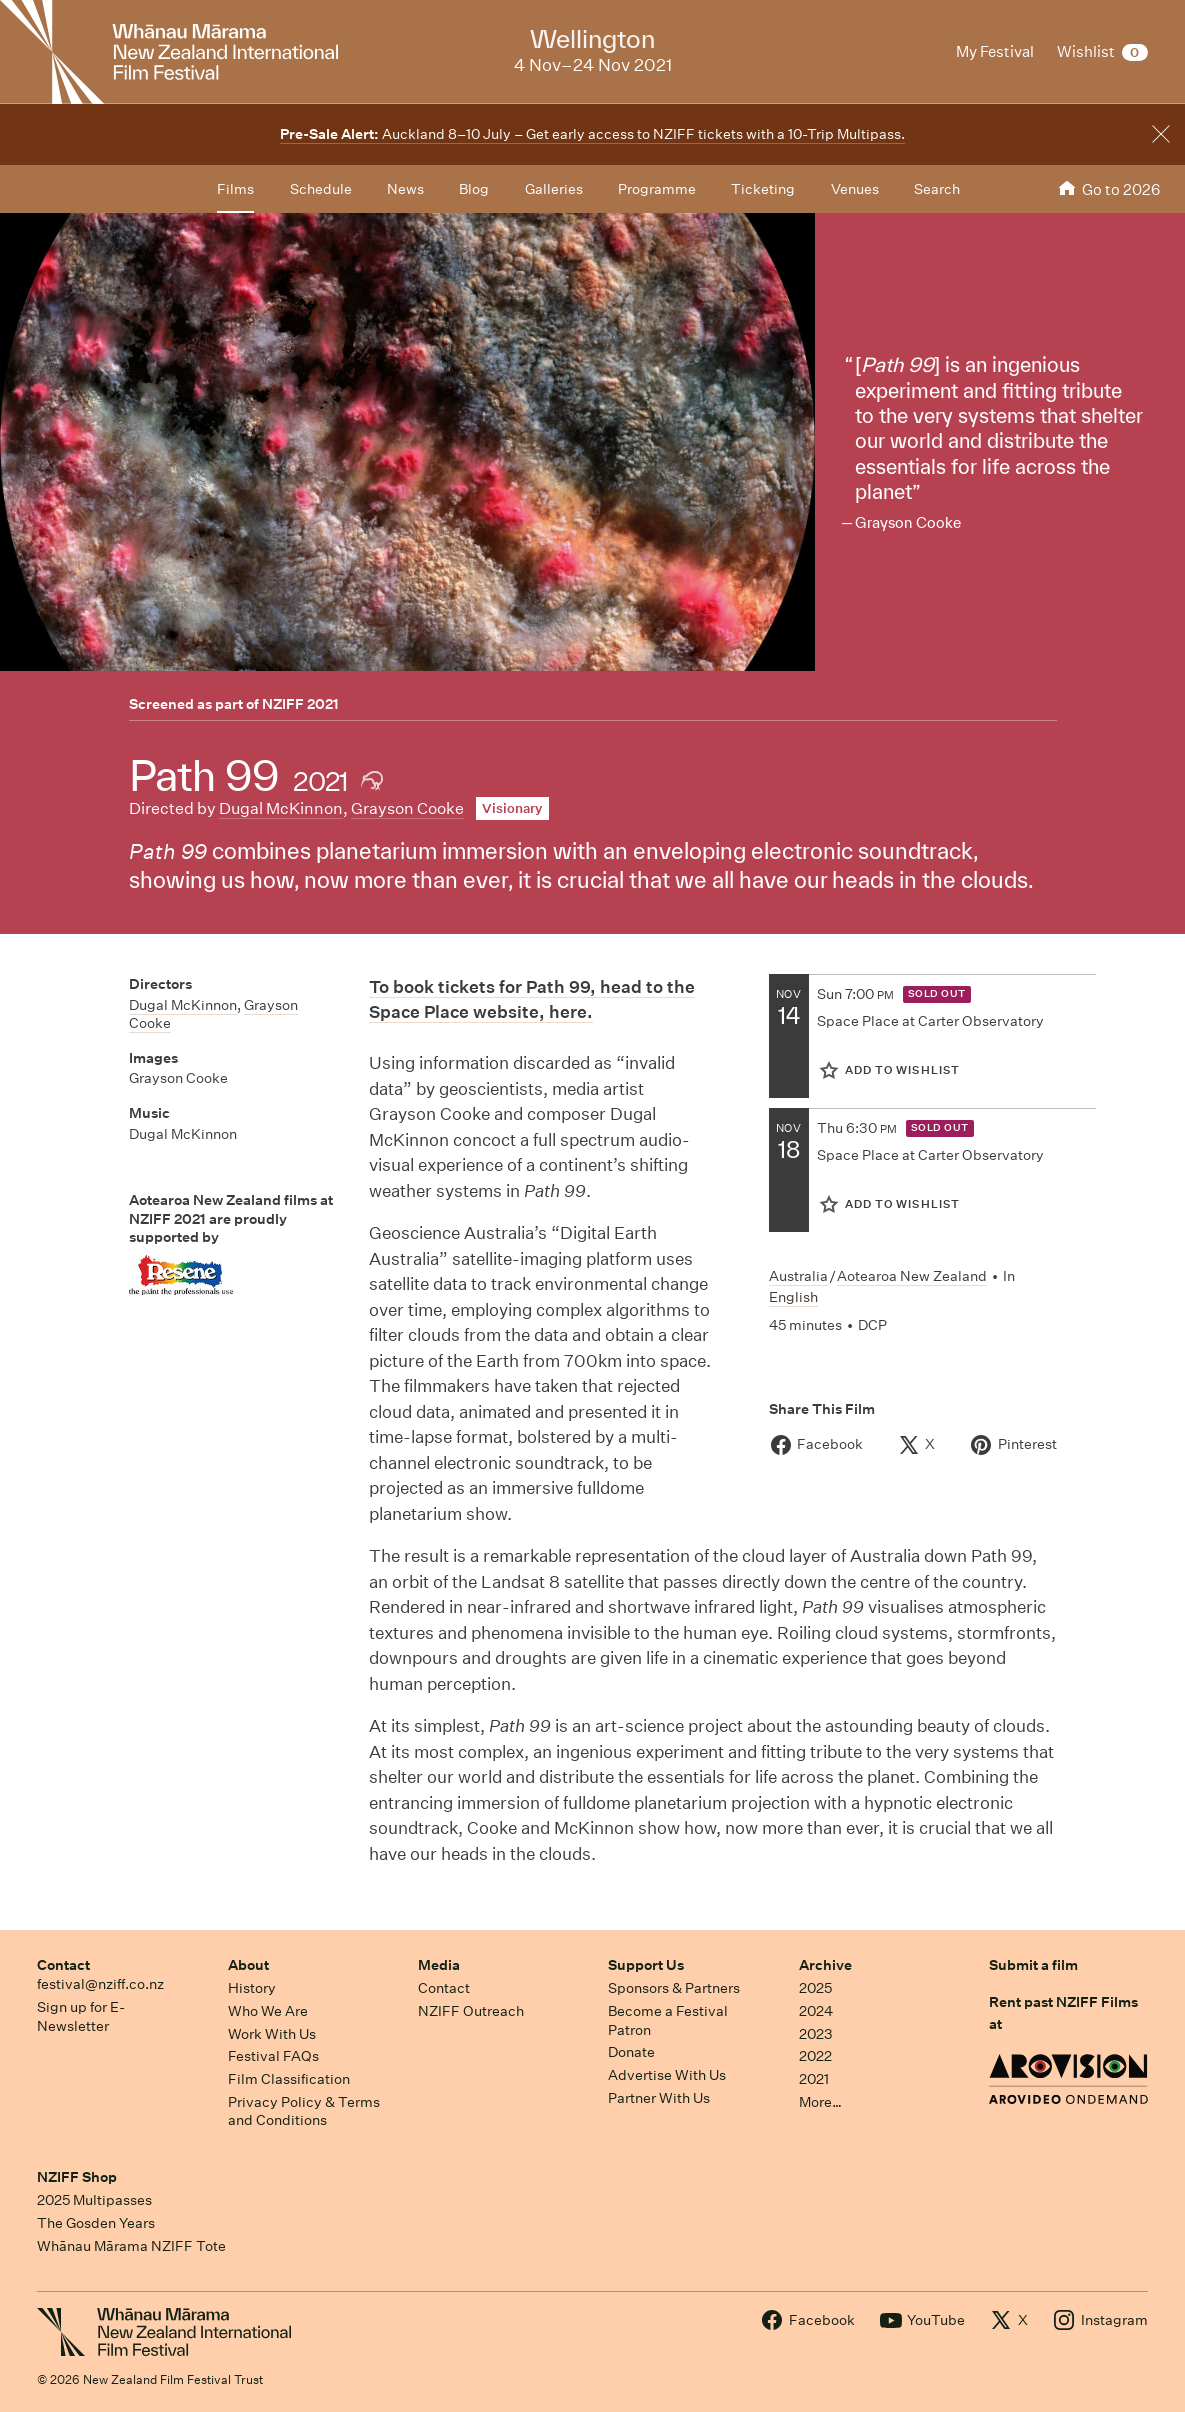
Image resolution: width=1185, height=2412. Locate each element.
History (252, 1988)
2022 (815, 2056)
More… (820, 2102)
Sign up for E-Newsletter (81, 2016)
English (793, 1297)
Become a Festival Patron (668, 2020)
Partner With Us (659, 2098)
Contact (63, 1965)
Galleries (554, 189)
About (248, 1965)
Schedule (321, 189)
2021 (814, 2079)
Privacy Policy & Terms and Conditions (304, 2111)
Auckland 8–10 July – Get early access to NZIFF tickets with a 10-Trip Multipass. (592, 134)
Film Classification (289, 2079)
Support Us (646, 1965)
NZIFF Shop (77, 2177)
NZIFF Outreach (471, 2011)
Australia (798, 1276)
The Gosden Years (96, 2223)
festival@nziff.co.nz (100, 1984)
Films (235, 189)
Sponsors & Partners (674, 1988)
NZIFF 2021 (300, 704)
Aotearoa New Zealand (912, 1276)
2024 (816, 2011)
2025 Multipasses (94, 2200)
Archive (825, 1965)
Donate (631, 2052)
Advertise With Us (667, 2075)
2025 (815, 1988)
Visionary (512, 808)
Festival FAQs (273, 2056)
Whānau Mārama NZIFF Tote (131, 2246)
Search (937, 189)
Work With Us (272, 2034)
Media (439, 1965)
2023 (816, 2034)
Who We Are (268, 2011)
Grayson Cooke (407, 808)
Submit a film (1033, 1965)
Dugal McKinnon (281, 808)
